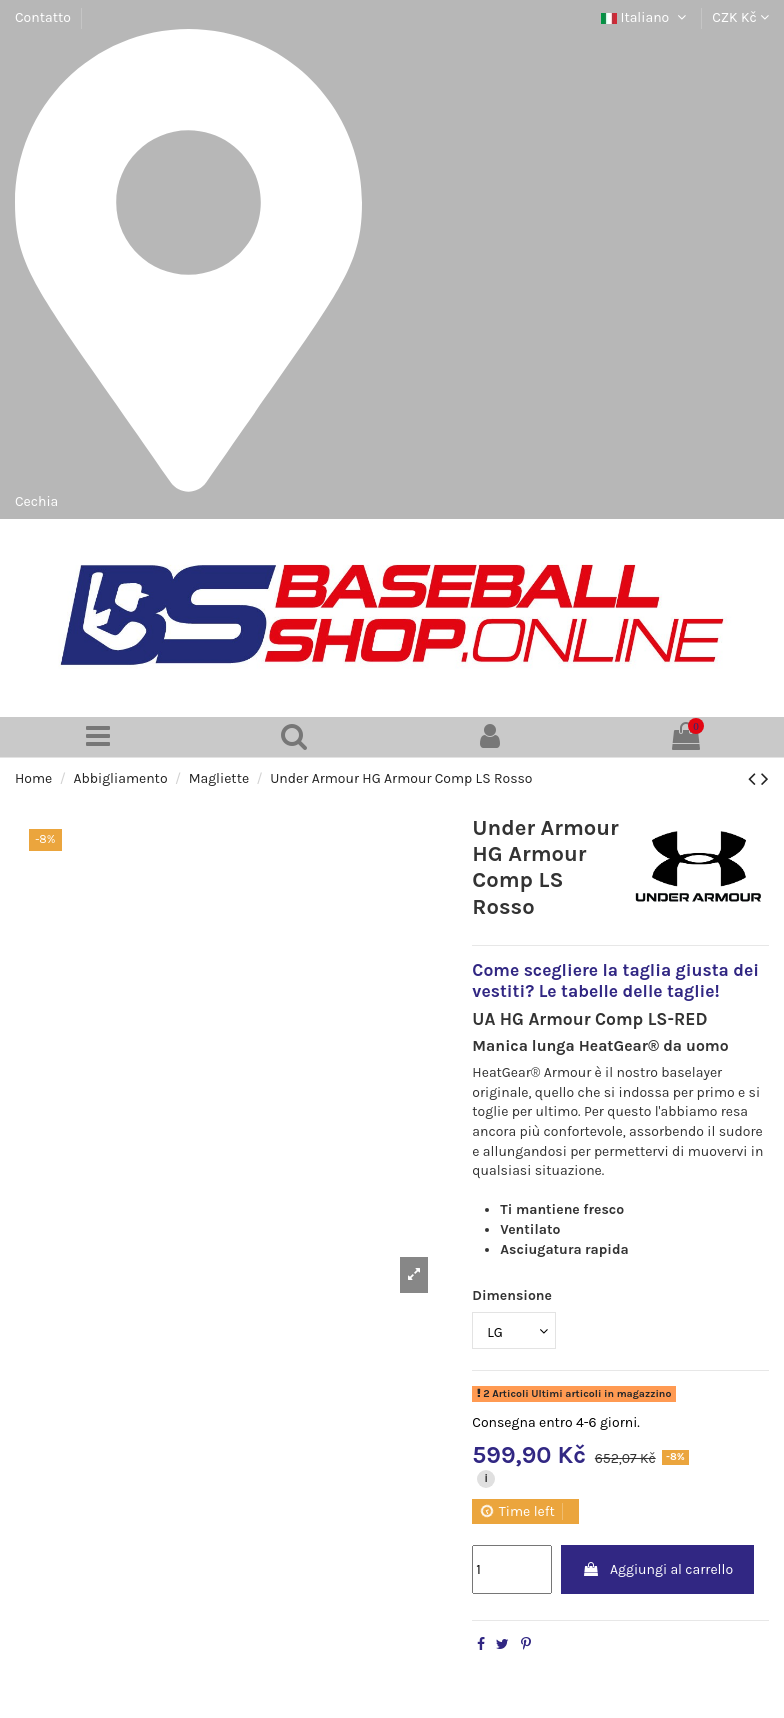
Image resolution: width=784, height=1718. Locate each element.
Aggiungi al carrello (657, 1569)
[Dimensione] (514, 1330)
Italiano (645, 17)
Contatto (43, 17)
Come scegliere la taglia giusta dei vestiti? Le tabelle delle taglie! (615, 980)
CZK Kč (740, 17)
